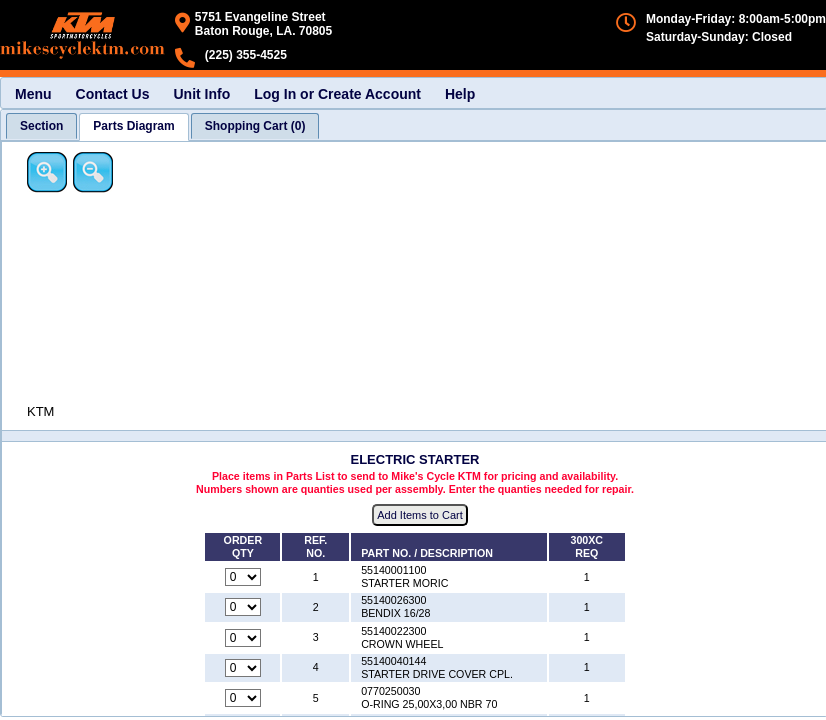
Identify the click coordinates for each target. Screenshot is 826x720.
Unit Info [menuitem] (201, 94)
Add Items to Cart (420, 515)
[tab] (41, 126)
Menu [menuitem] (33, 94)
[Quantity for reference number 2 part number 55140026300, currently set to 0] (243, 607)
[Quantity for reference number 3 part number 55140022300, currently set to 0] (243, 638)
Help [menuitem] (460, 94)
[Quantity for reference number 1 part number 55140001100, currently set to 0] (243, 577)
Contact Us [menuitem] (113, 94)
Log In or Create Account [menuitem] (337, 94)
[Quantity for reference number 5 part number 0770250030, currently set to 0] (243, 698)
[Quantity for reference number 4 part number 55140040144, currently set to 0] (243, 668)
